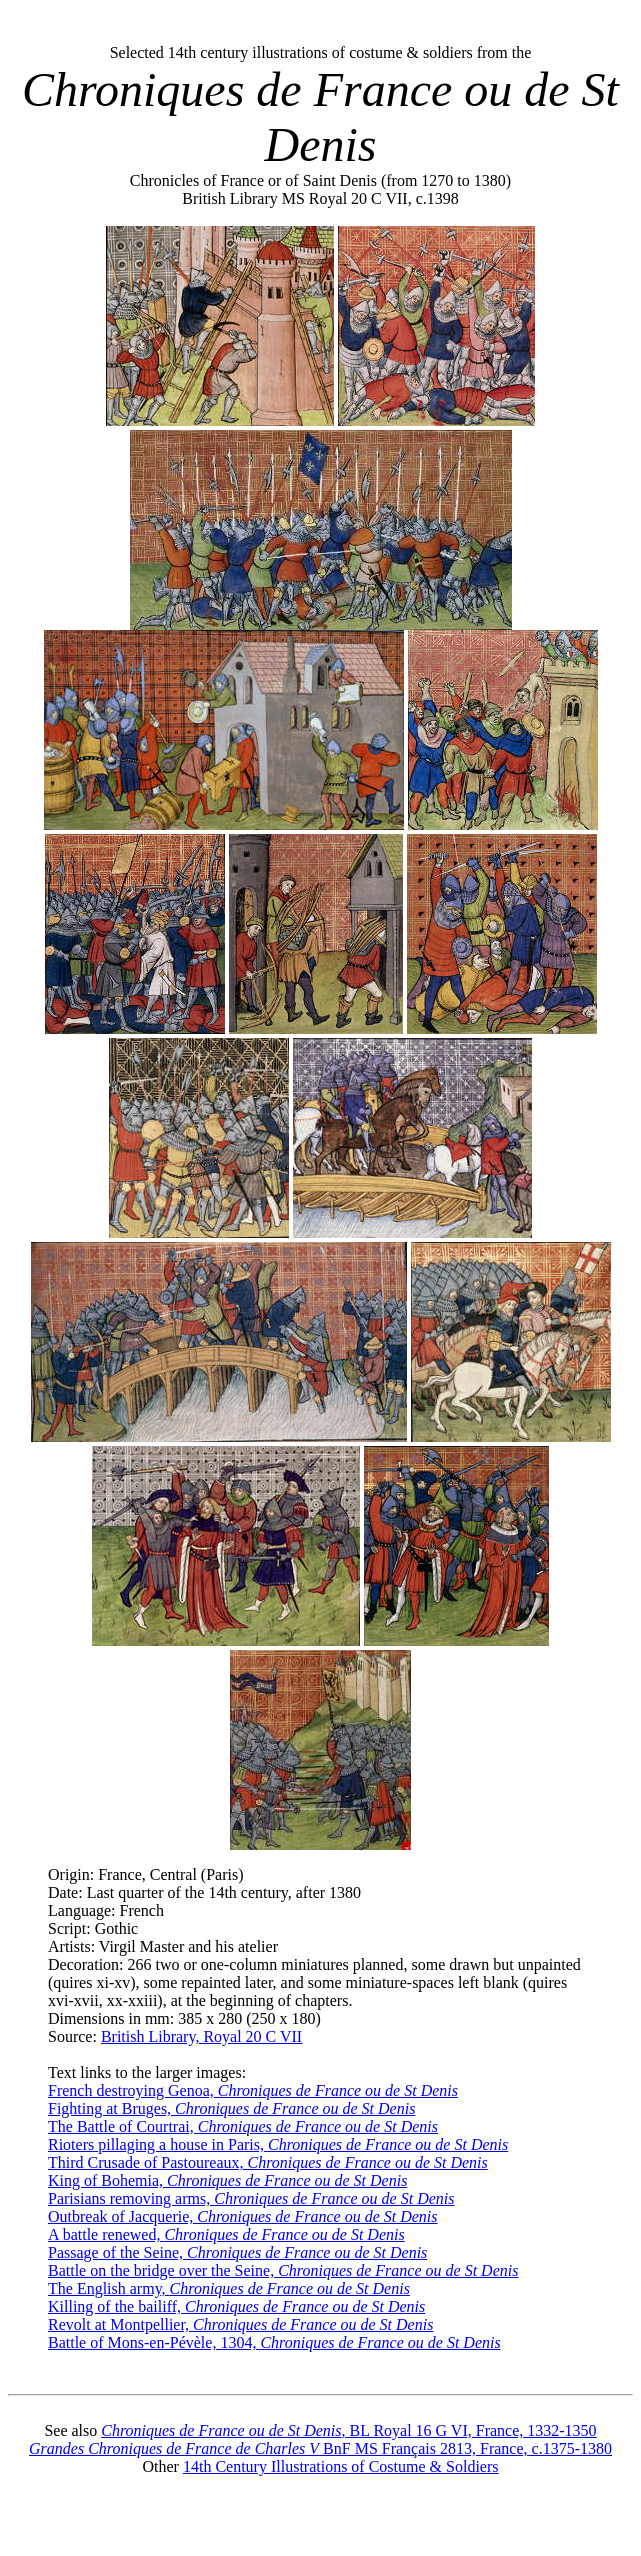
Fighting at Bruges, (231, 2108)
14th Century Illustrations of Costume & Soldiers (341, 2466)
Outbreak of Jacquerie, (243, 2216)
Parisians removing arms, (251, 2198)
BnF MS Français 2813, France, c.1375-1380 (320, 2448)
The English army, (229, 2288)
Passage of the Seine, (237, 2252)
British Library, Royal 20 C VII (201, 2036)
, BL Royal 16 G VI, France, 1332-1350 (348, 2430)
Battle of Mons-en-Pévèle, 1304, (274, 2342)
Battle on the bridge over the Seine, (283, 2270)
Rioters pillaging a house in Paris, (278, 2144)
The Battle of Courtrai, (243, 2126)
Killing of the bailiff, (236, 2306)
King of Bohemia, (227, 2180)
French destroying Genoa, (253, 2090)
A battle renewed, (226, 2234)
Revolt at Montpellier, (240, 2324)
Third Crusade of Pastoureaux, (268, 2162)
